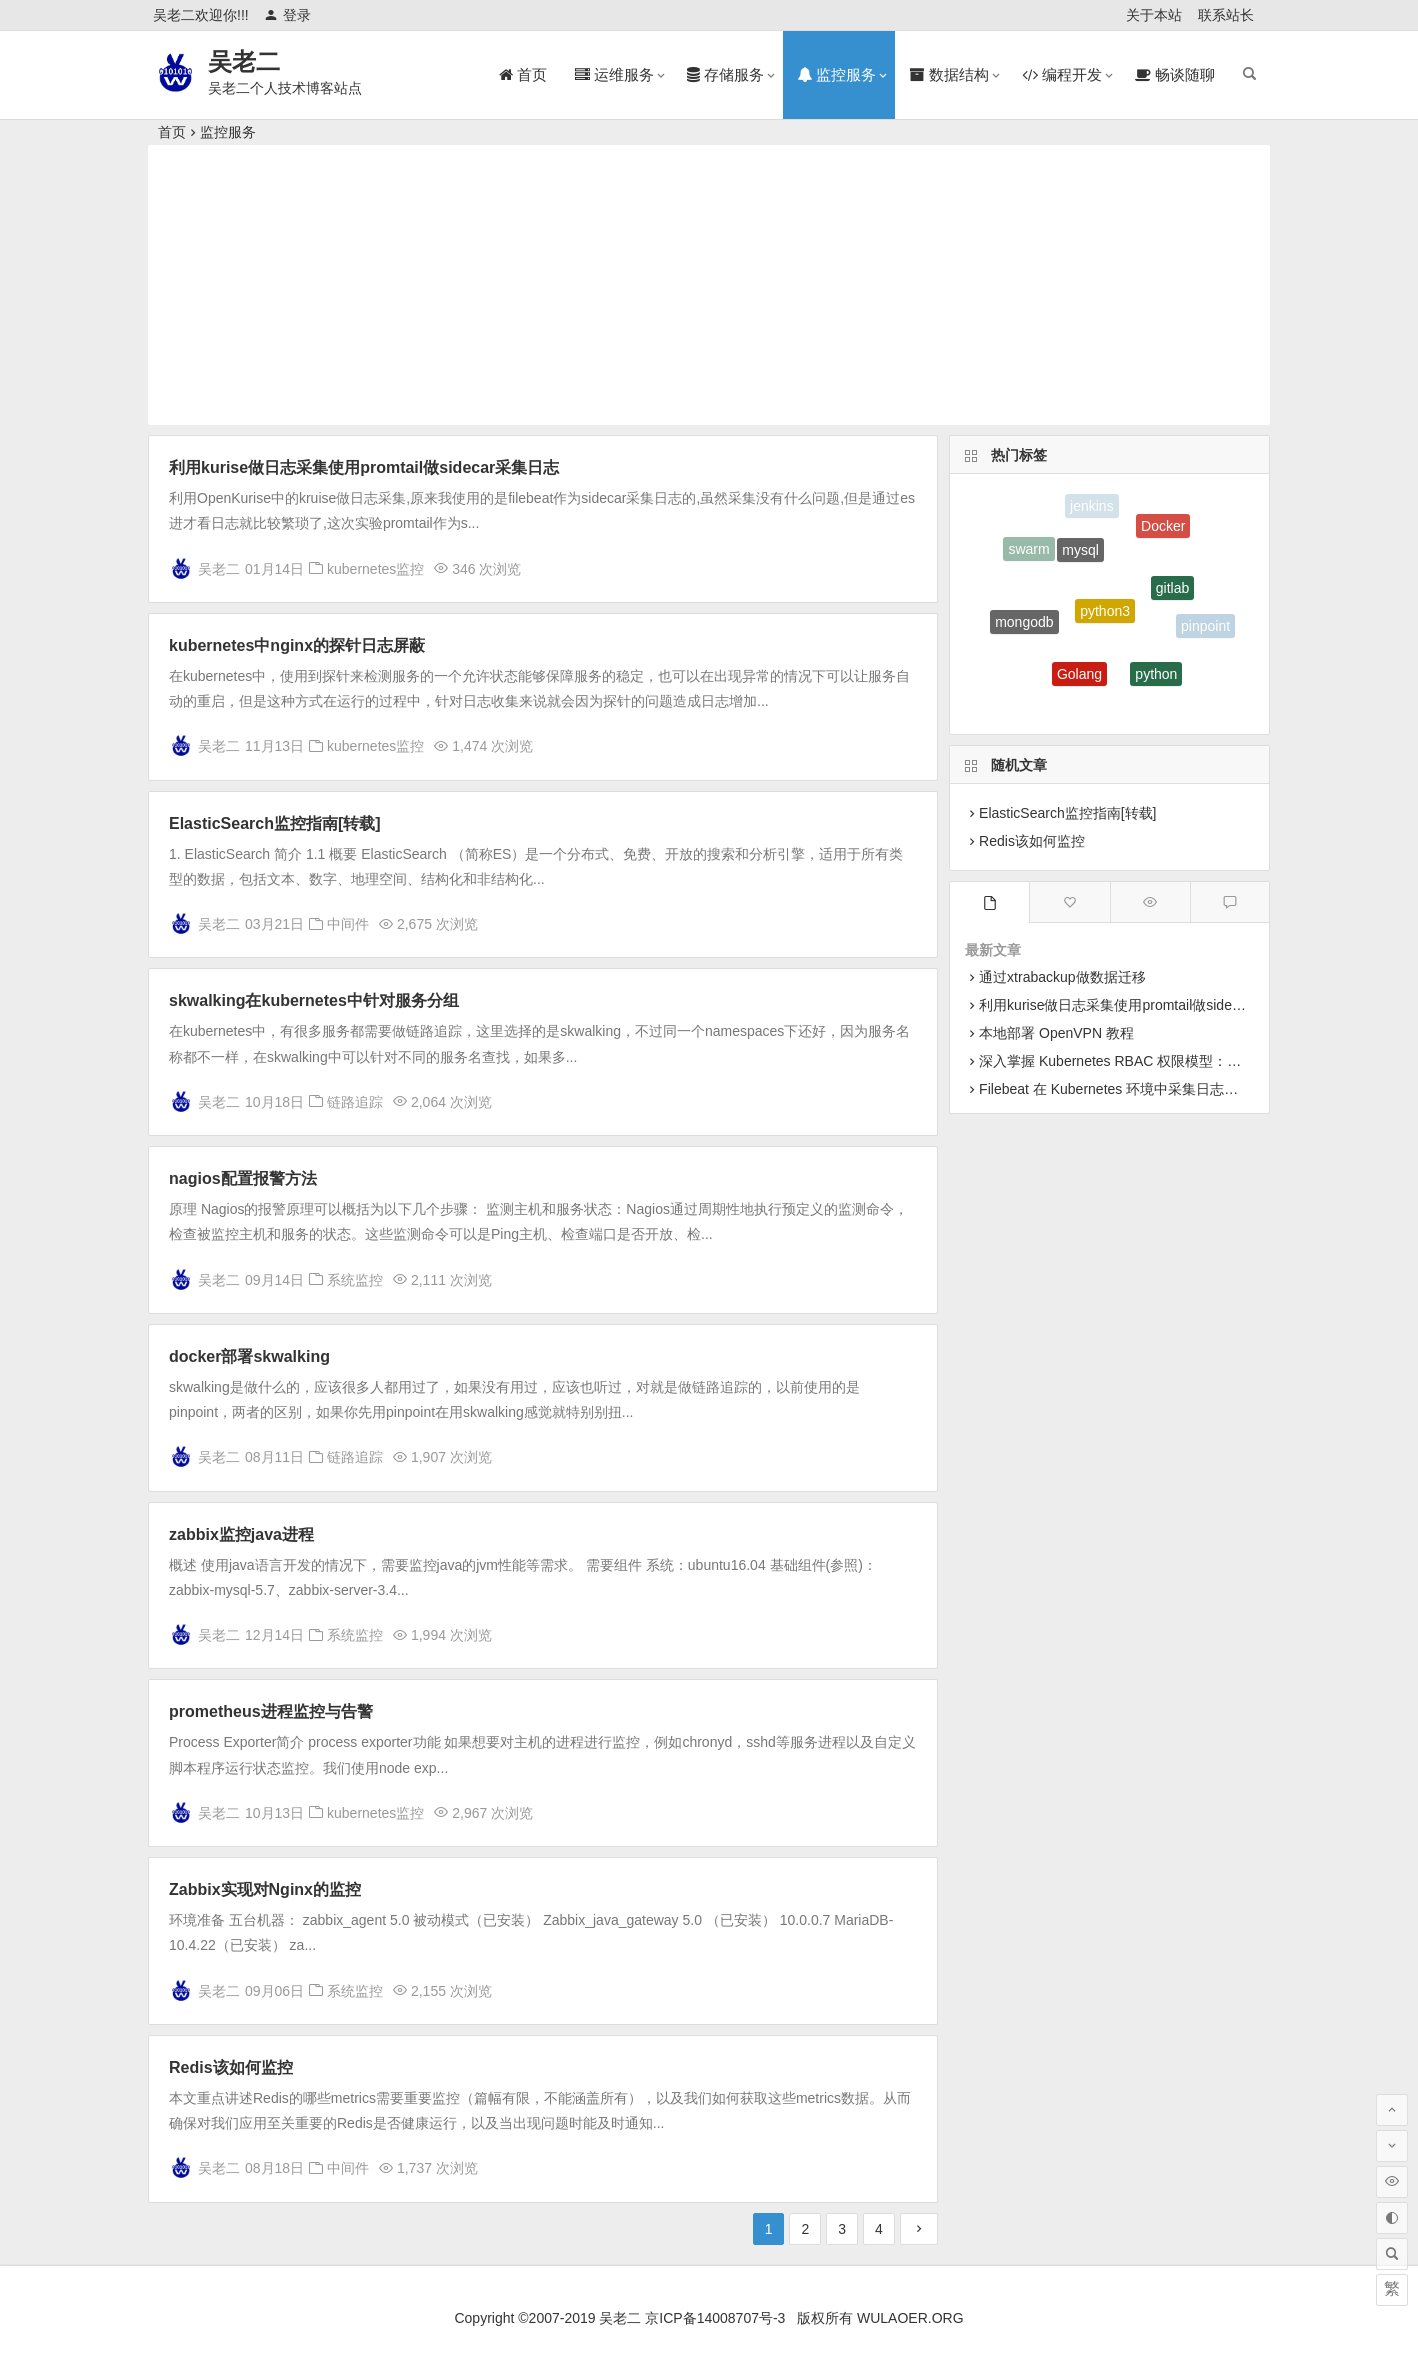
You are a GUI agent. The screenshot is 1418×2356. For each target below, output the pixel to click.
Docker (1163, 530)
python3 (1105, 621)
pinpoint (1205, 628)
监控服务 (228, 132)
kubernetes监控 (375, 569)
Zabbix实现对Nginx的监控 (265, 1889)
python (1156, 679)
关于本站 (1154, 15)
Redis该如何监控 (231, 2067)
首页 (172, 132)
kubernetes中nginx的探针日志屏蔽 (297, 645)
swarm (1028, 552)
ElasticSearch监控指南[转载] (275, 823)
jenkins (1092, 508)
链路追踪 (355, 1102)
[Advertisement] (709, 285)
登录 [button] (287, 15)
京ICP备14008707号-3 (715, 2318)
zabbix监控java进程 (241, 1534)
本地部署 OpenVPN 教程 (1056, 1033)
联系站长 (1226, 15)
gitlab (1172, 595)
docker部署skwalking (249, 1356)
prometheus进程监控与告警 (271, 1711)
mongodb (1024, 626)
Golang (1079, 680)
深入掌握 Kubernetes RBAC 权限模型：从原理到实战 (1145, 1061)
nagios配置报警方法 (243, 1178)
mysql (1080, 557)
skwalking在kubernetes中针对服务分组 (314, 1000)
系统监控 (355, 1280)
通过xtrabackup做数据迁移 (1062, 977)
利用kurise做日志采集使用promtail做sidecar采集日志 (364, 467)
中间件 (348, 924)
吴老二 (244, 61)
